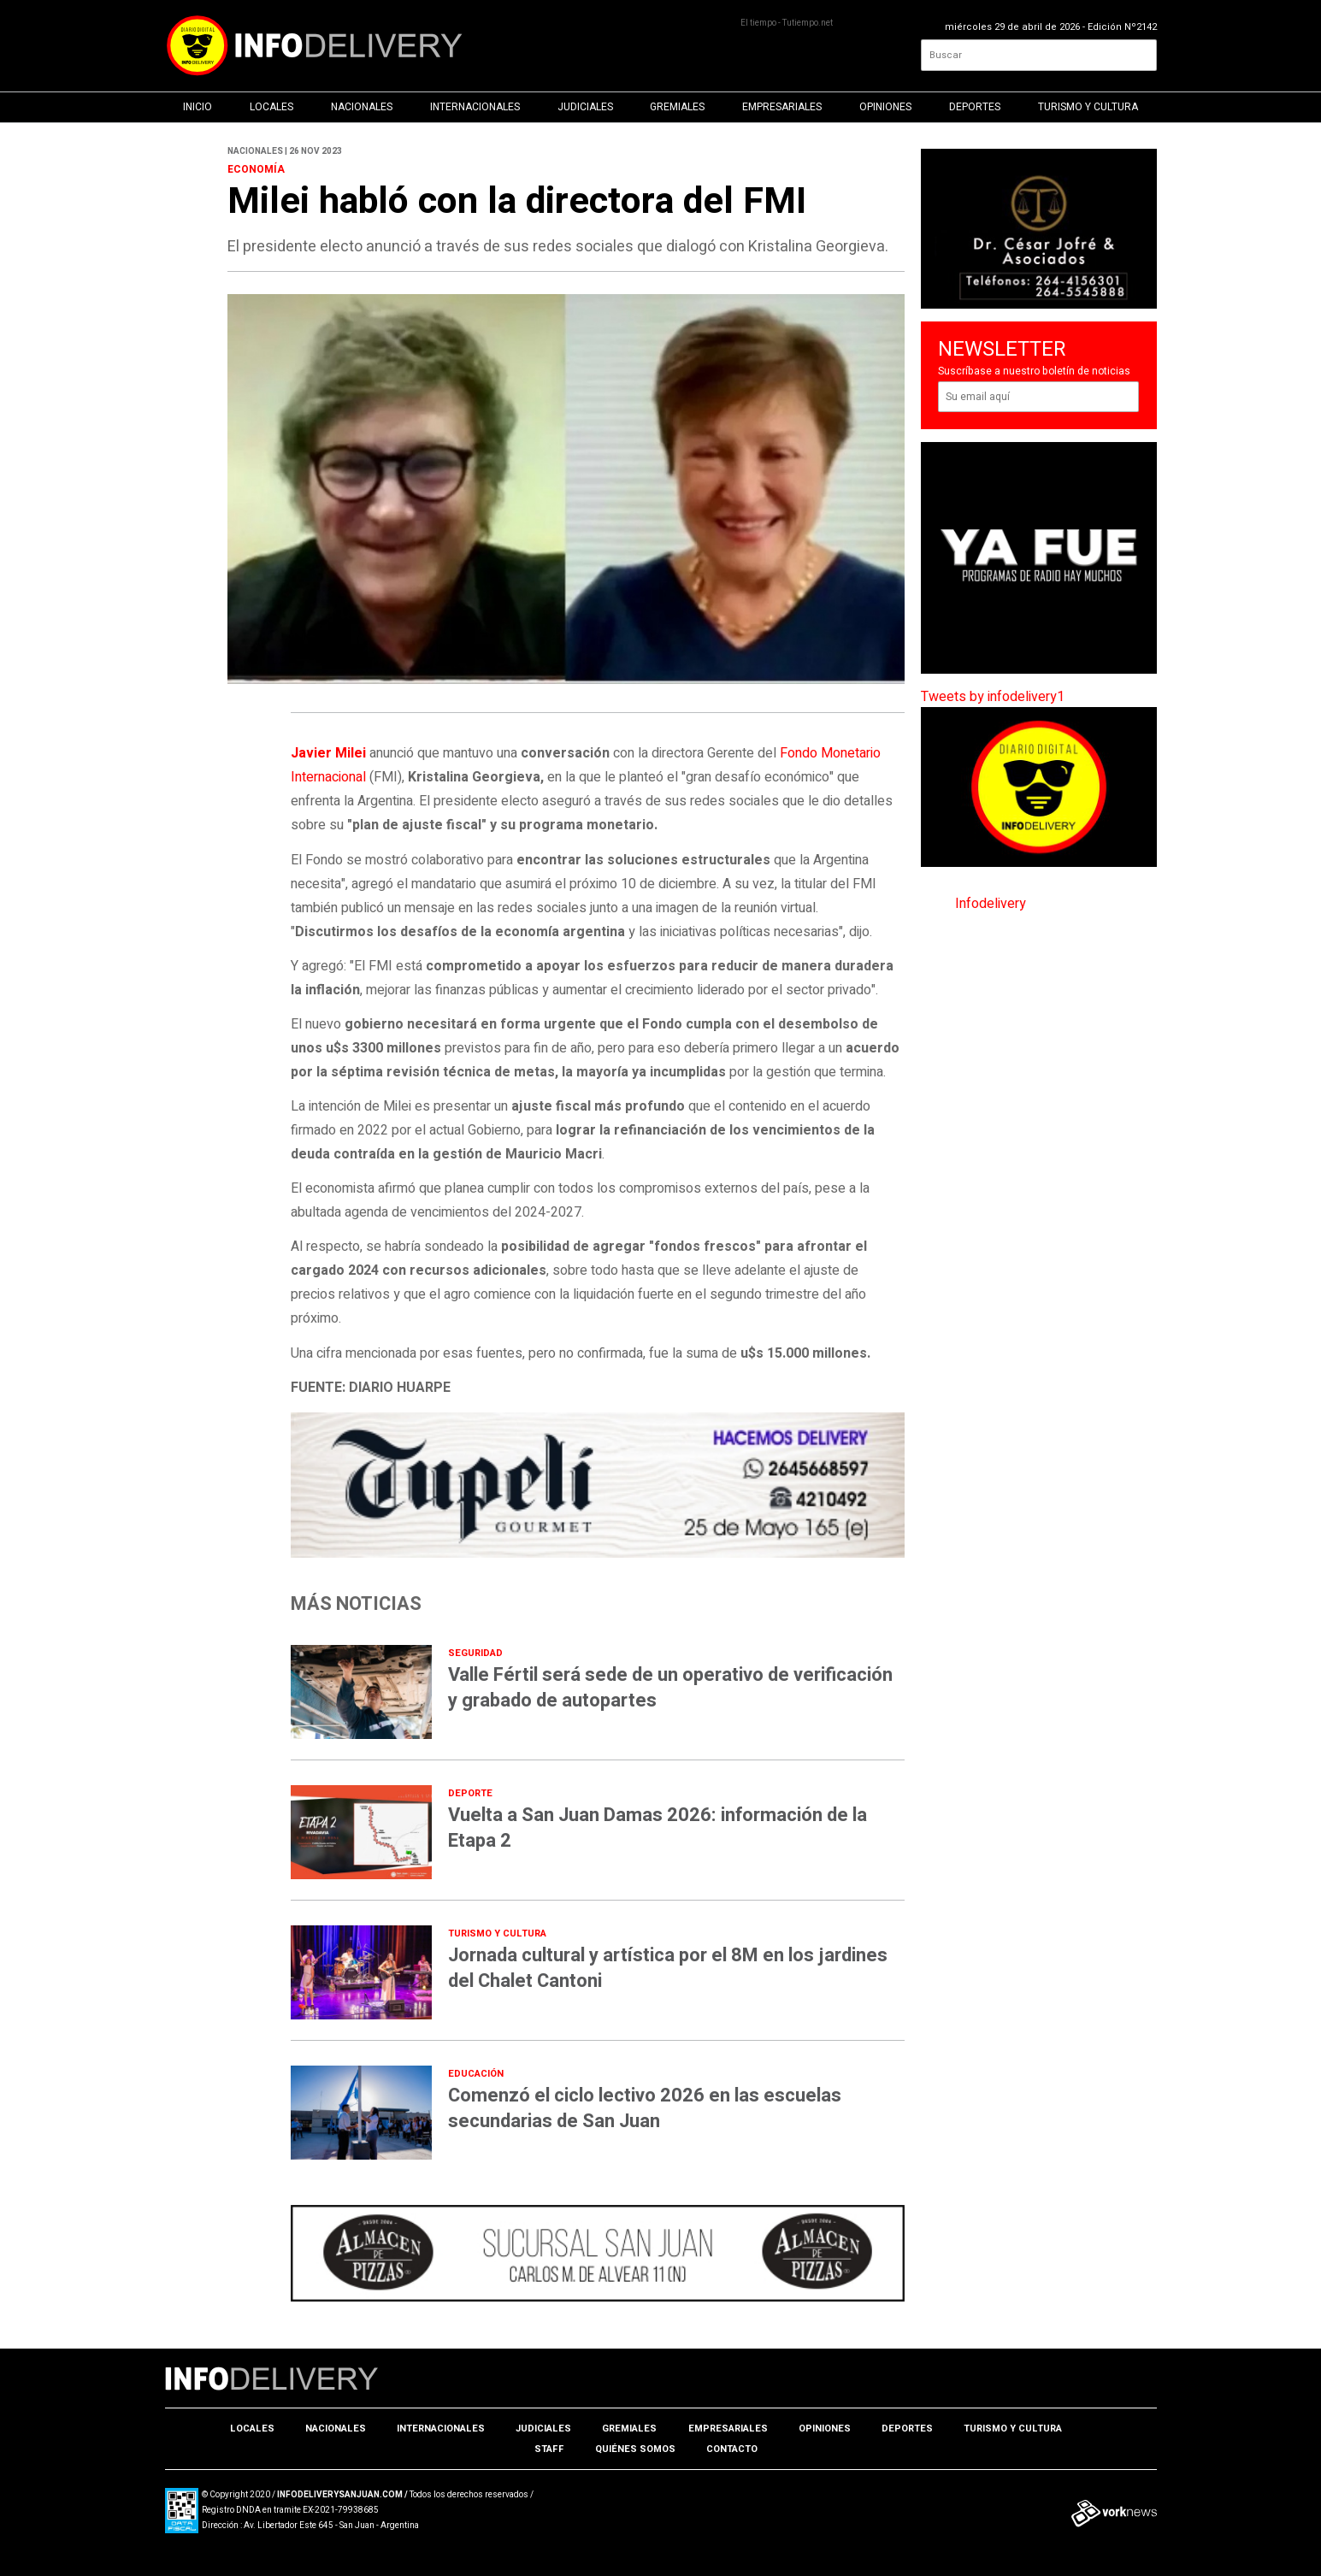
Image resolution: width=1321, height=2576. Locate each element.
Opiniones (885, 107)
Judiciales (585, 107)
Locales (271, 107)
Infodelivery (990, 903)
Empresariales (782, 107)
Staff (549, 2449)
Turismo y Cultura (1088, 107)
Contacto (732, 2449)
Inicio (197, 107)
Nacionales (361, 107)
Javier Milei (328, 753)
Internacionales (475, 107)
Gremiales (677, 107)
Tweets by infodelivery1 (992, 697)
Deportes (974, 107)
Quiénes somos (635, 2449)
